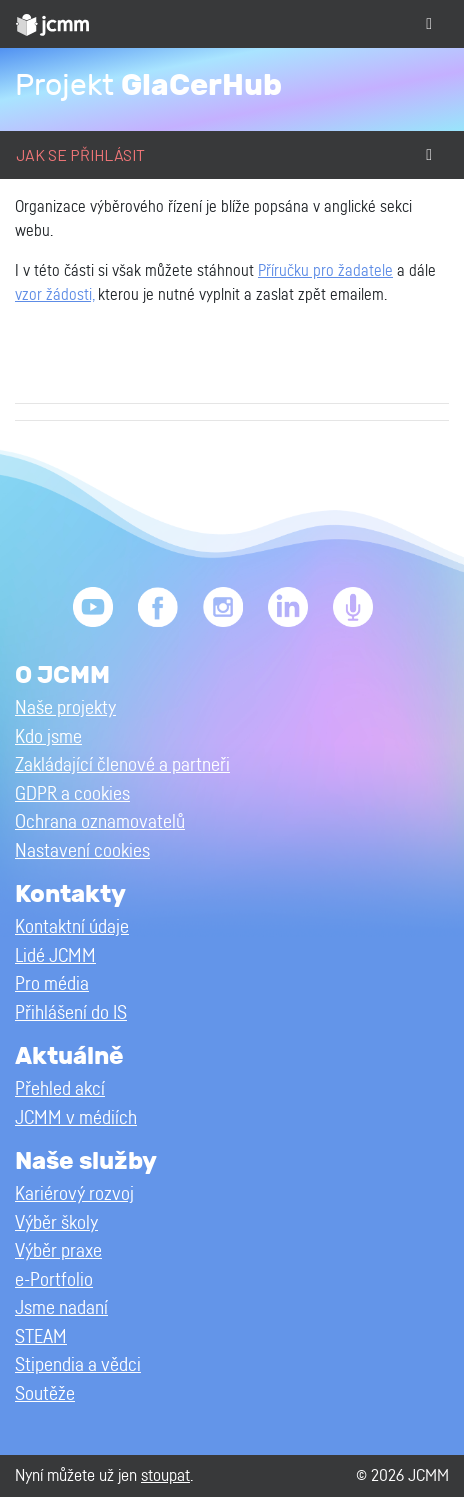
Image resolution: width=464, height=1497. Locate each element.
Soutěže (45, 1394)
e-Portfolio (54, 1280)
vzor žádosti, (54, 295)
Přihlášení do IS (71, 1013)
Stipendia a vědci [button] (78, 1365)
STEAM (41, 1337)
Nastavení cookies (82, 851)
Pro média (52, 984)
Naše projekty (65, 708)
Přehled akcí (60, 1089)
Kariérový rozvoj (74, 1194)
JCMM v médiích (76, 1118)
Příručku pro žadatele (325, 271)
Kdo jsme (48, 737)
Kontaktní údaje (72, 927)
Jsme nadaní (61, 1308)
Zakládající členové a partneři (122, 765)
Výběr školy (56, 1223)
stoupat (165, 1475)
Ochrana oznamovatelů (100, 822)
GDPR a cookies (72, 794)
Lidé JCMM (55, 956)
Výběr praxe (58, 1251)
